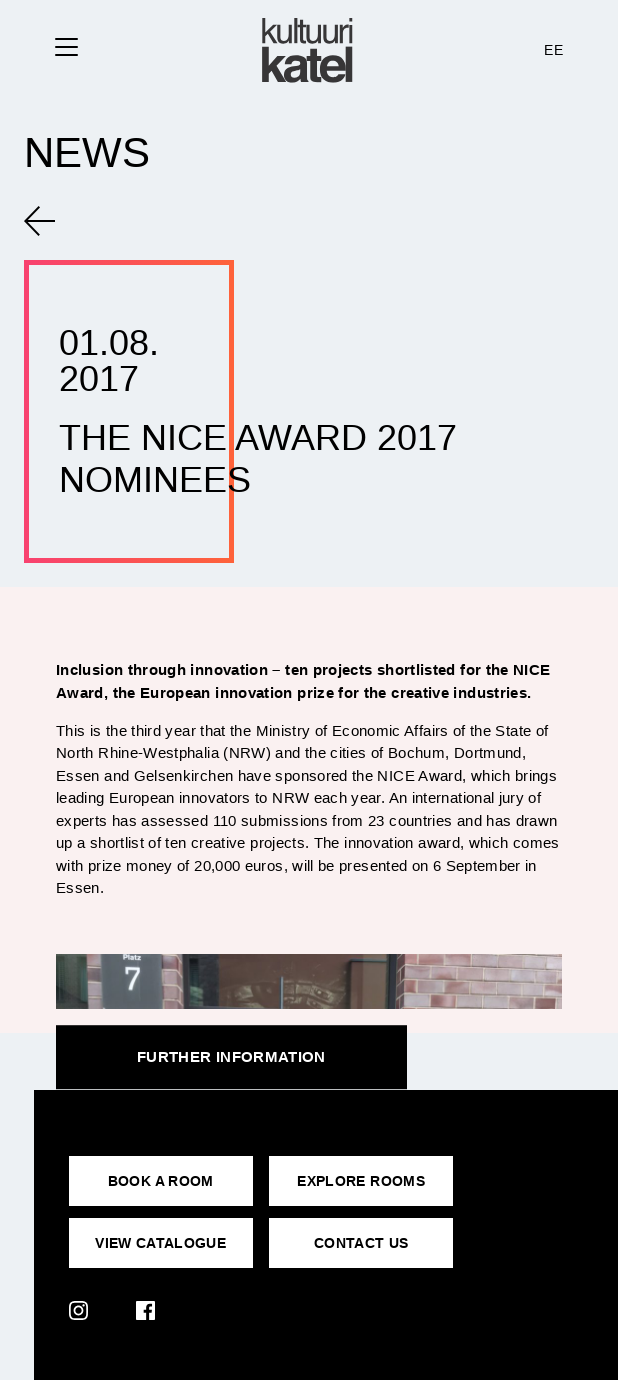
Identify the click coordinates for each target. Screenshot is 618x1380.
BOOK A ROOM (161, 1181)
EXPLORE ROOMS (361, 1181)
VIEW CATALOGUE (160, 1243)
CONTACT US (361, 1243)
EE (553, 50)
